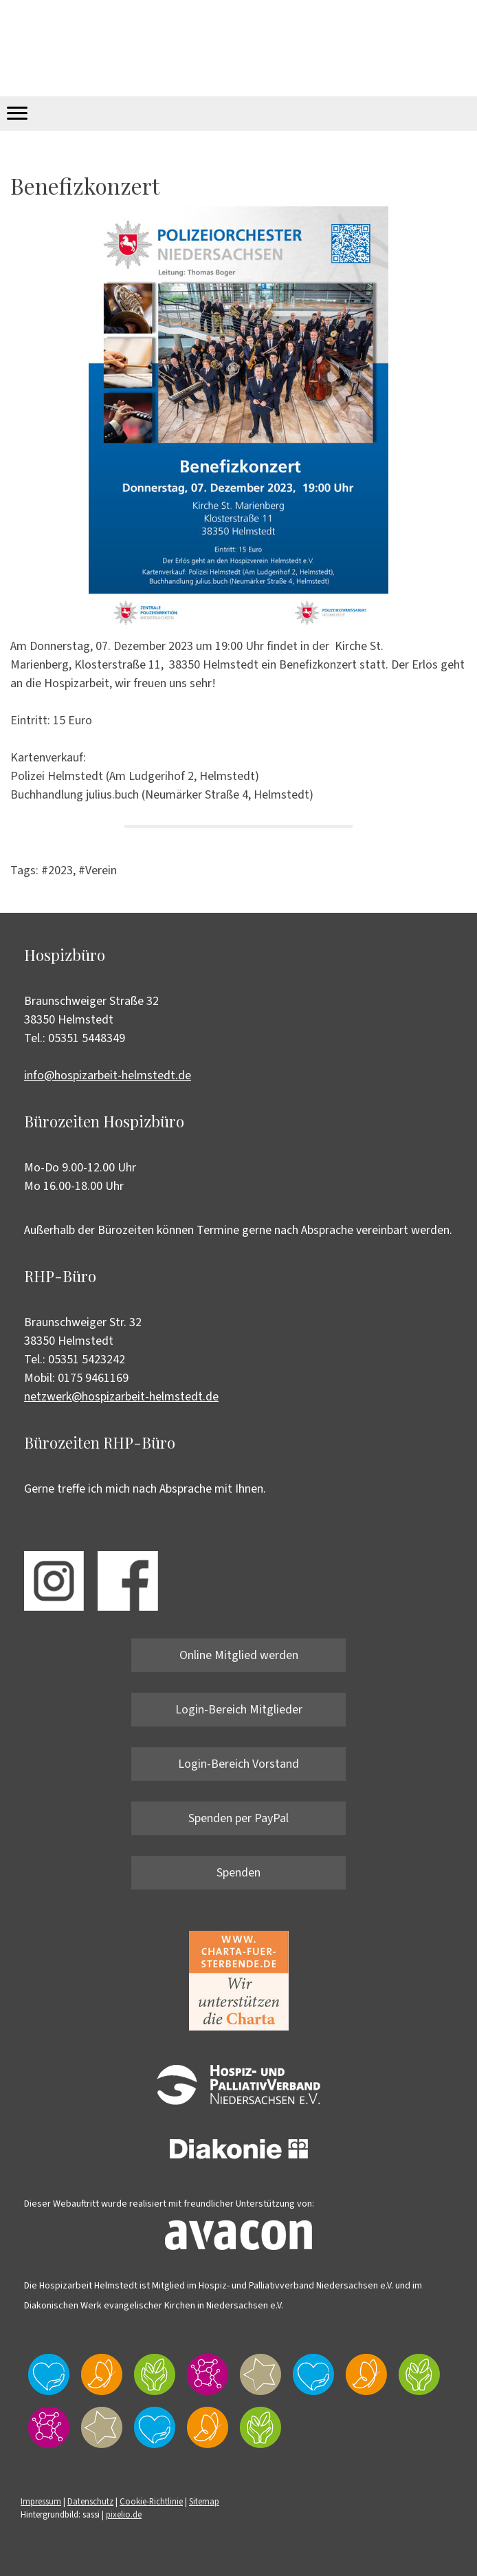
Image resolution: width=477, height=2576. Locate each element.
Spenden (238, 1872)
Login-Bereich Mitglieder (238, 1709)
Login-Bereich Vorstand (238, 1764)
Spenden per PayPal (238, 1818)
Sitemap (204, 2502)
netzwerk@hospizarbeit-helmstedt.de (121, 1396)
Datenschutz (90, 2502)
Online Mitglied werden (238, 1655)
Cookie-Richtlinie (151, 2502)
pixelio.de (124, 2515)
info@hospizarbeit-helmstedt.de (107, 1075)
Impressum (41, 2502)
